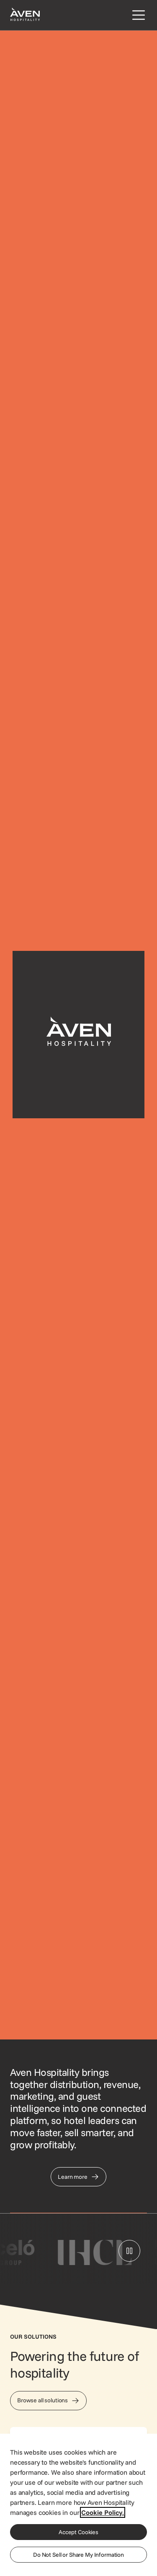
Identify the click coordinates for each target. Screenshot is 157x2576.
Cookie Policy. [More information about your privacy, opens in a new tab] (102, 2512)
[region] (78, 2504)
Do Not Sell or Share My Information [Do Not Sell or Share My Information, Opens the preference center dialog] (78, 2554)
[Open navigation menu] (137, 15)
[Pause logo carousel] (129, 2251)
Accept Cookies (78, 2532)
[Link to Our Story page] (78, 2176)
